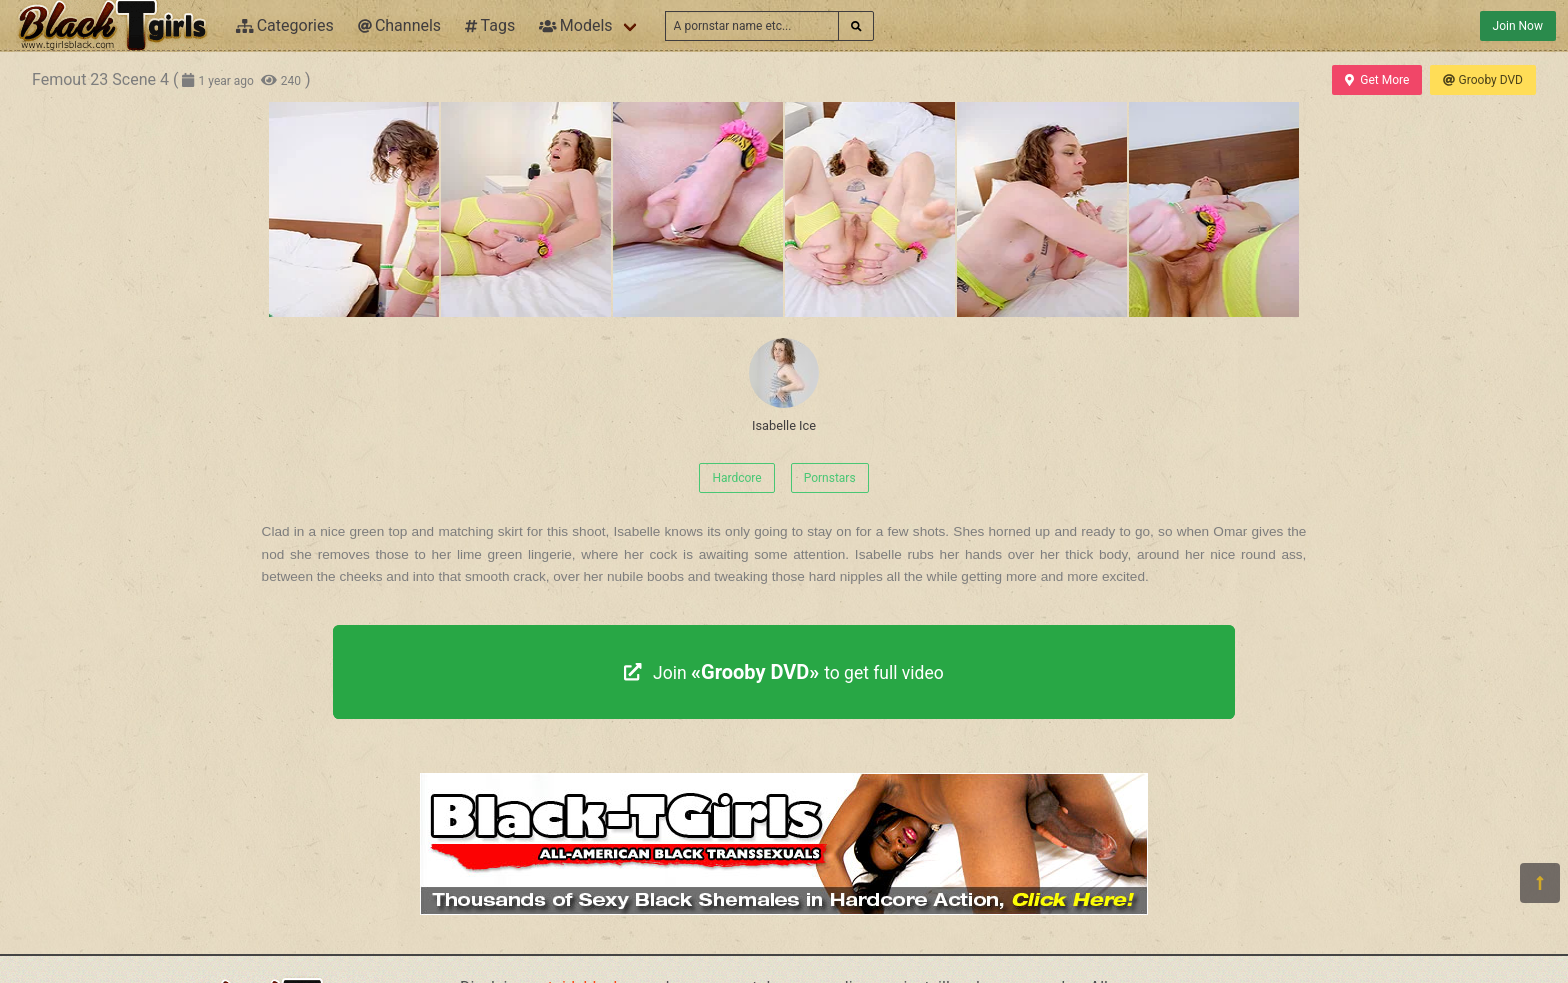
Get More (1377, 80)
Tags (490, 25)
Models (575, 25)
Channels (399, 25)
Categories (285, 25)
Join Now (1518, 26)
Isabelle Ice (784, 385)
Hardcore (736, 478)
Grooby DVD (1483, 80)
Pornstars (830, 478)
